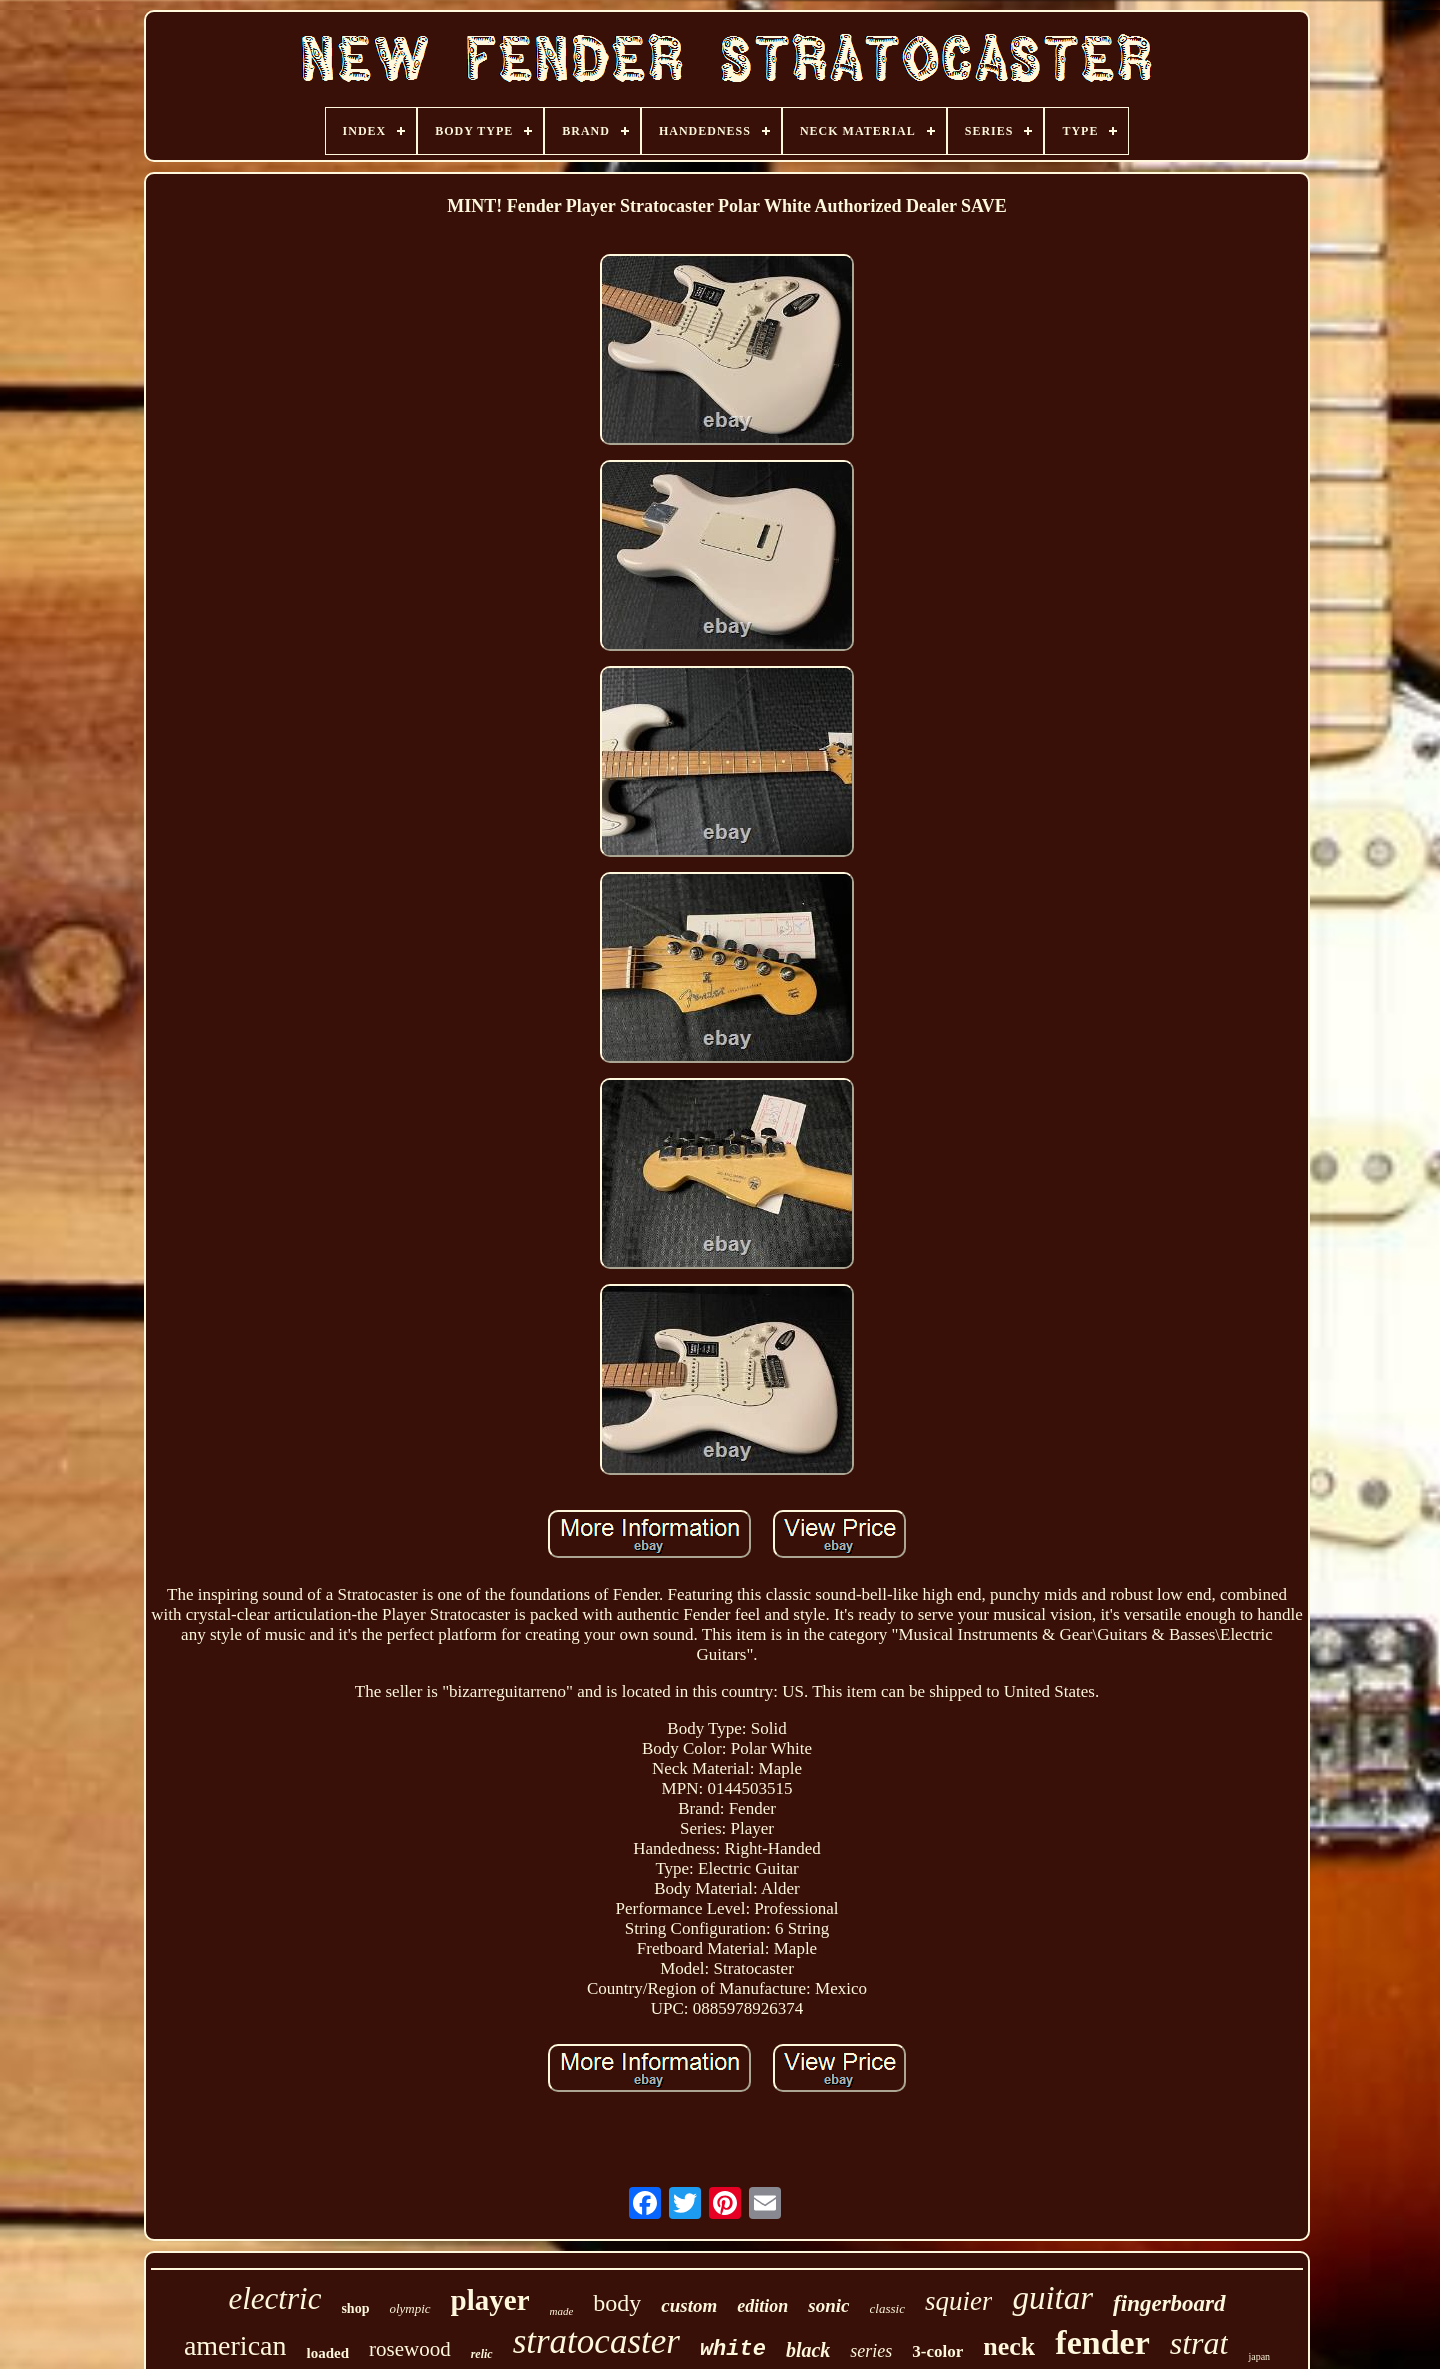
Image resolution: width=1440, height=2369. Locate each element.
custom (689, 2305)
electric (274, 2298)
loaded (327, 2353)
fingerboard (1169, 2303)
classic (887, 2308)
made (562, 2311)
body (617, 2303)
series (871, 2351)
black (808, 2350)
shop (355, 2308)
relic (482, 2354)
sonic (828, 2305)
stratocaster (596, 2341)
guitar (1052, 2298)
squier (959, 2301)
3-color (937, 2351)
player (490, 2300)
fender (1102, 2342)
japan (1259, 2356)
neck (1009, 2346)
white (733, 2349)
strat (1199, 2343)
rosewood (410, 2349)
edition (762, 2306)
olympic (409, 2308)
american (235, 2345)
